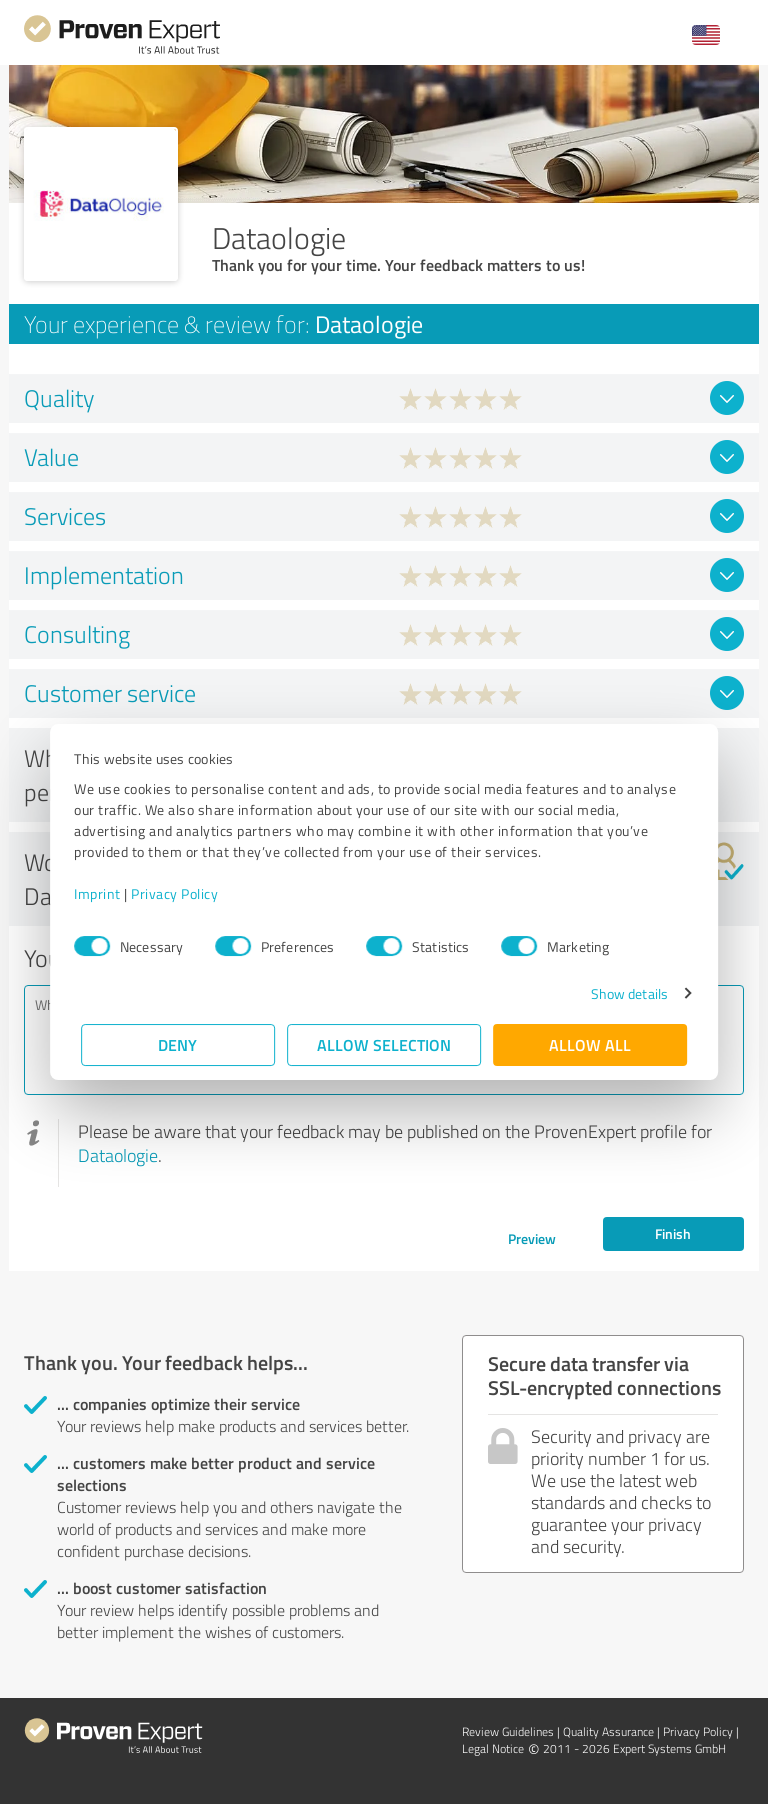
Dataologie (118, 1155)
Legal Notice (493, 1748)
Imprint (104, 893)
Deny (178, 1044)
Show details (622, 993)
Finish (673, 1233)
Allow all (590, 1044)
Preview (532, 1238)
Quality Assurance (608, 1731)
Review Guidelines (508, 1731)
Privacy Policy (181, 893)
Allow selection (384, 1044)
